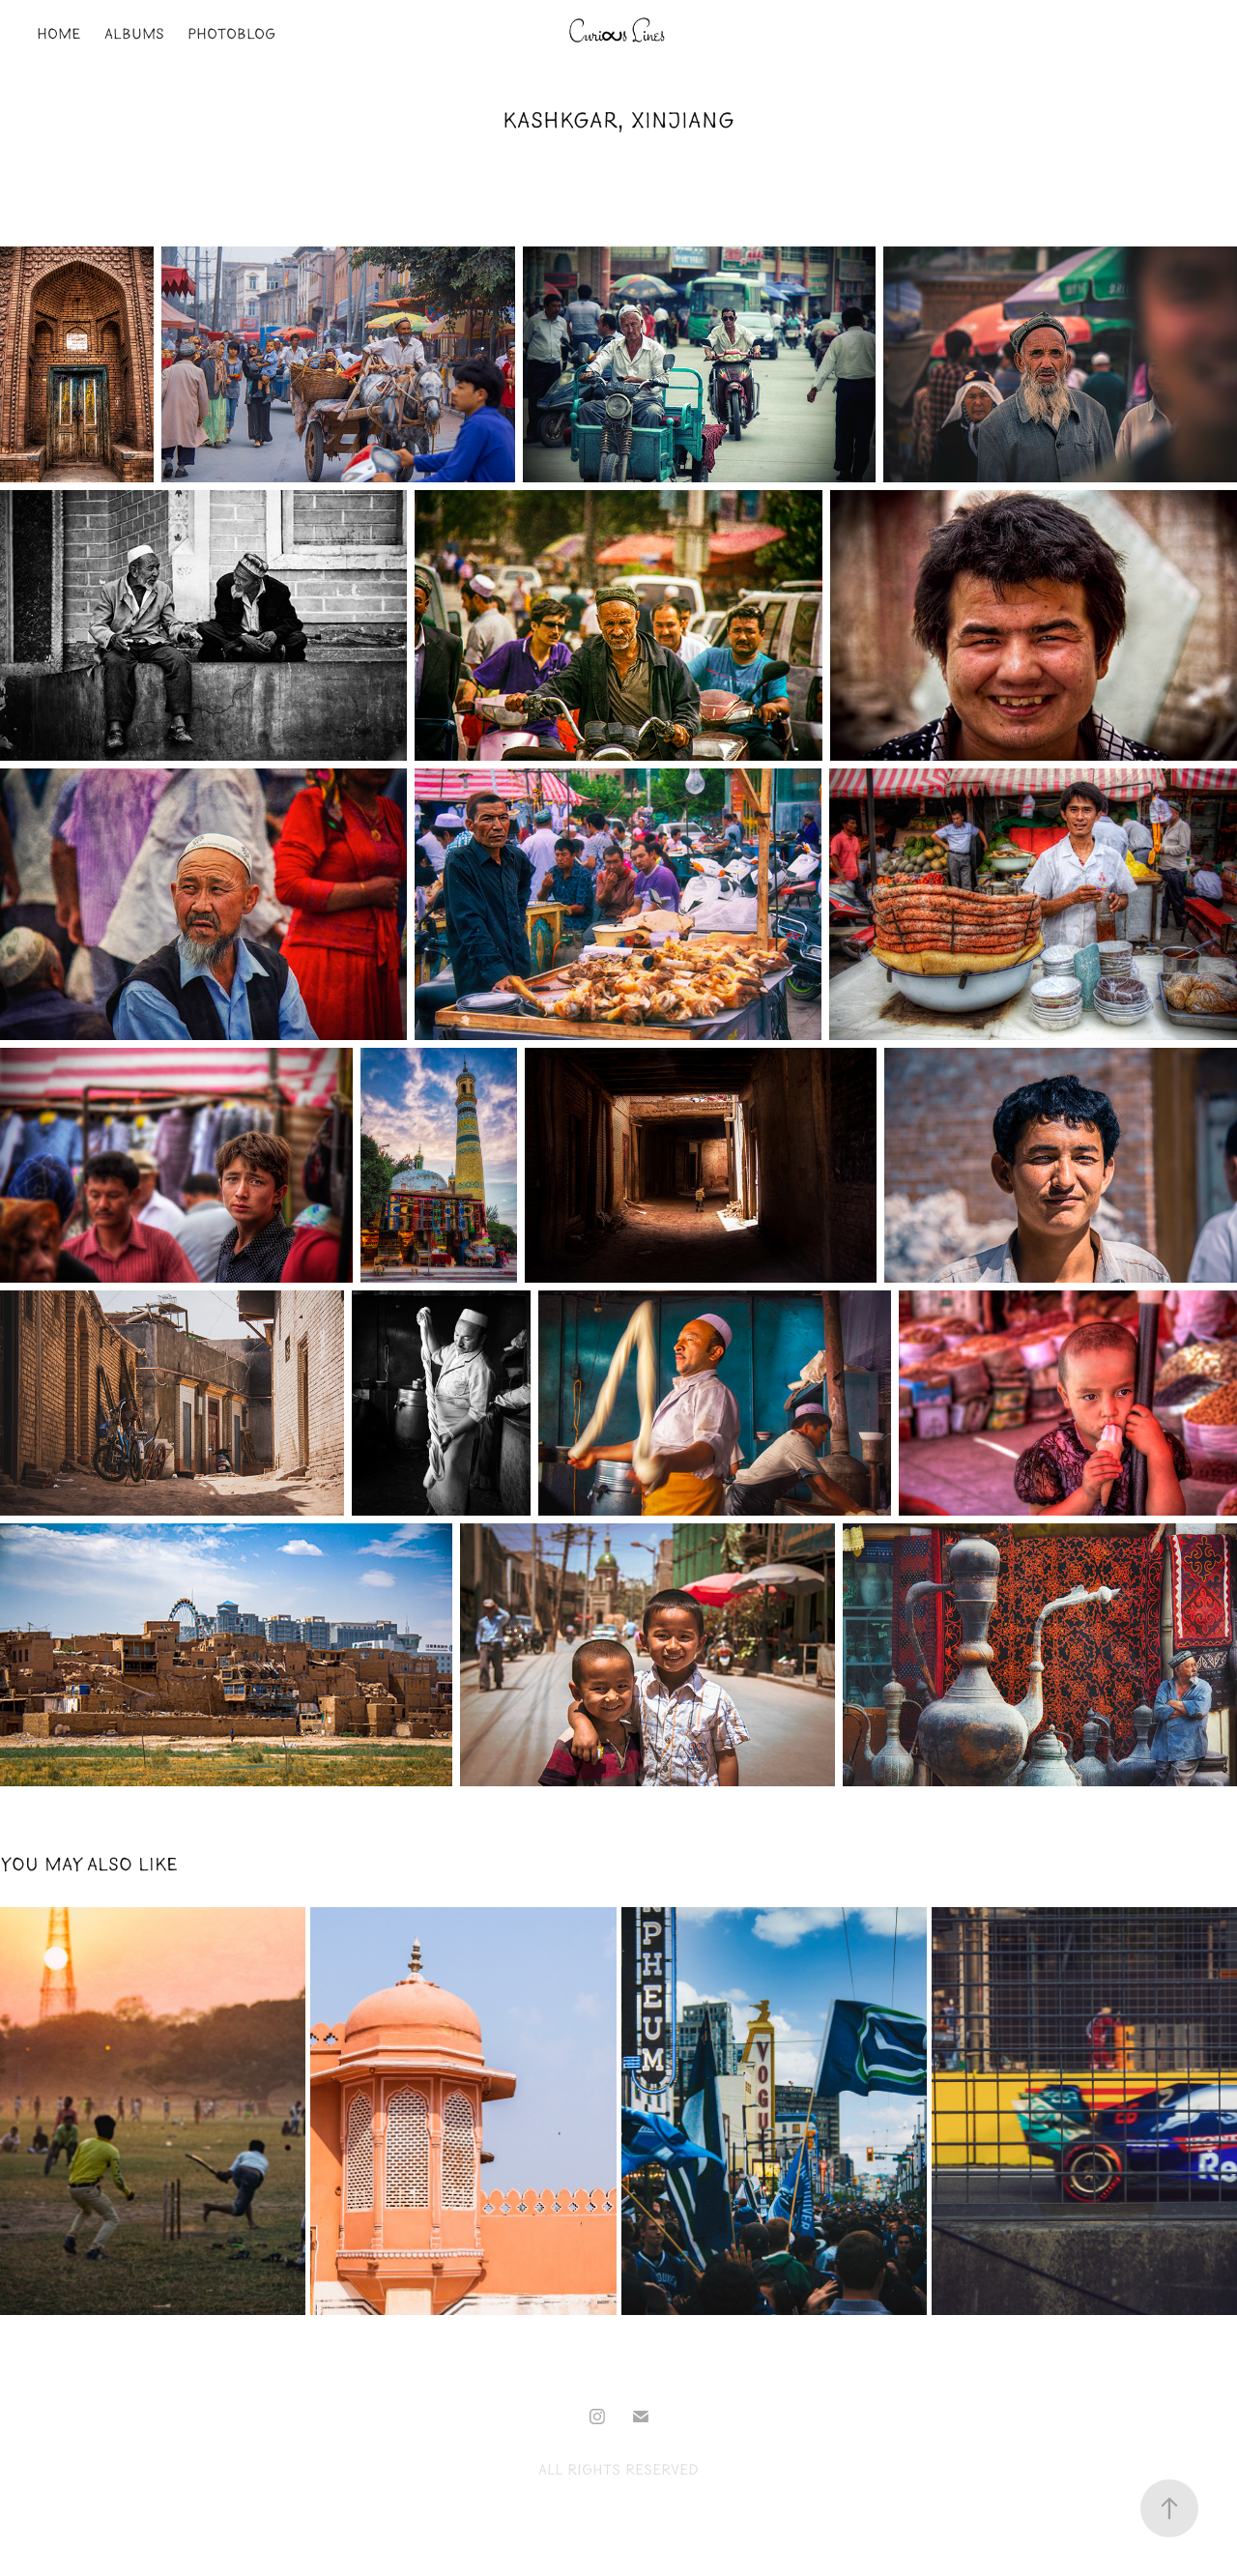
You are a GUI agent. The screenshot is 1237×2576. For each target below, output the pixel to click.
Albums (134, 34)
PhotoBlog (231, 34)
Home (58, 34)
